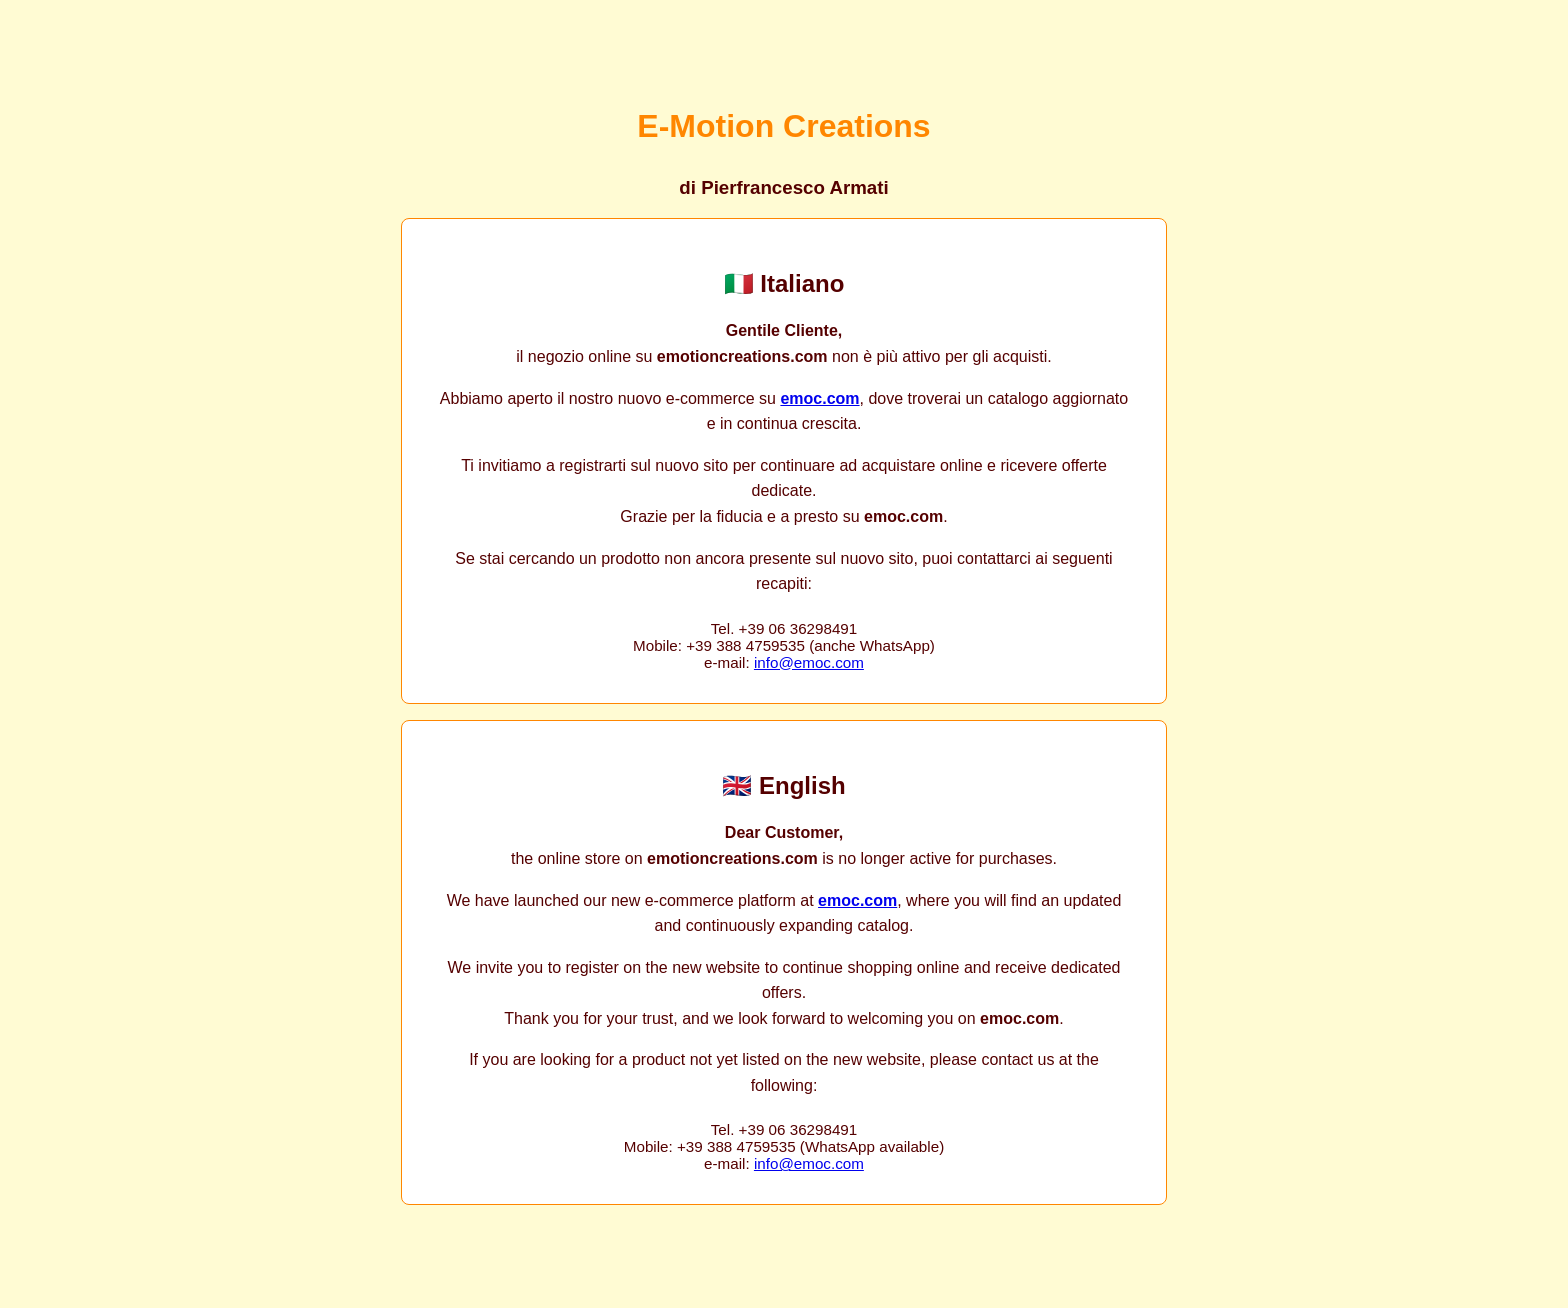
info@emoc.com (809, 662)
